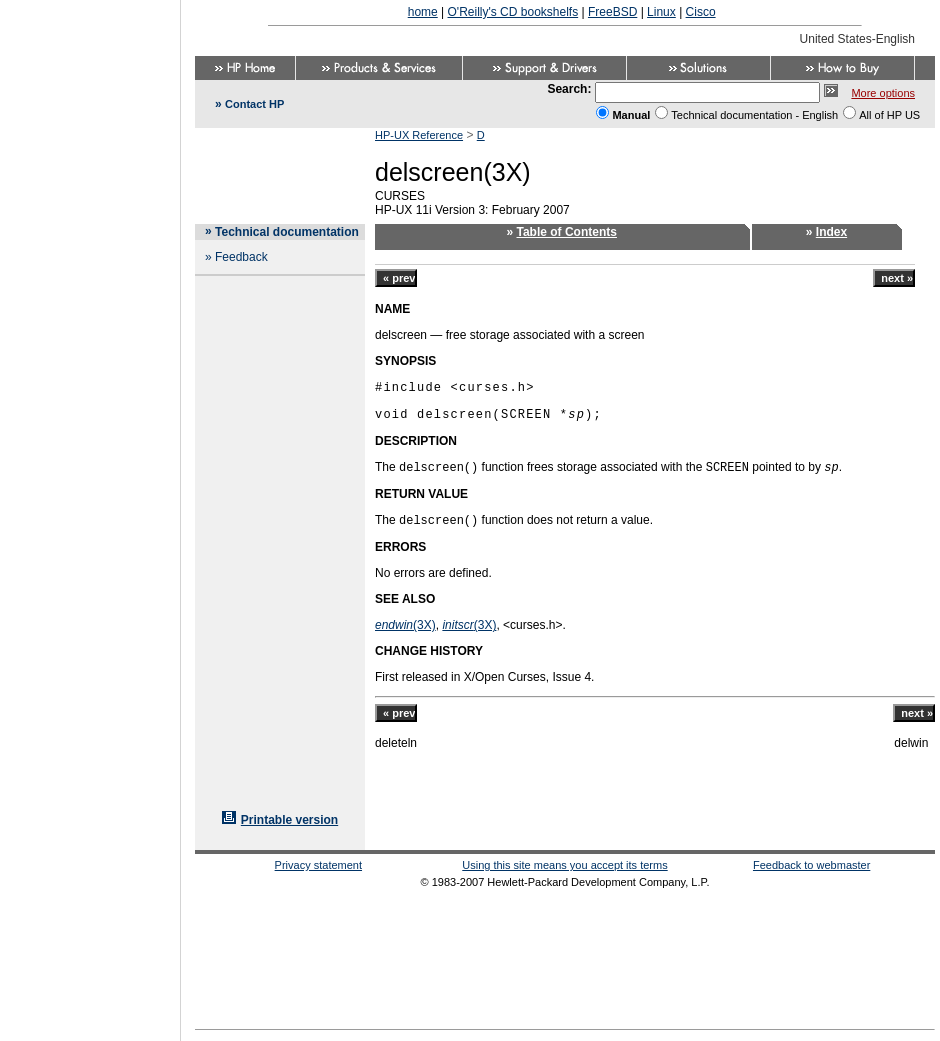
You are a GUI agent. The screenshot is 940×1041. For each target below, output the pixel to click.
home (423, 12)
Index (831, 232)
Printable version (289, 820)
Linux (661, 12)
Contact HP (254, 104)
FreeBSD (612, 12)
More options (883, 93)
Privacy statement (318, 865)
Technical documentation (287, 232)
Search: (569, 89)
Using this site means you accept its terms (564, 865)
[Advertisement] (90, 514)
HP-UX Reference (419, 135)
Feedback (241, 257)
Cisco (701, 12)
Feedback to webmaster (811, 865)
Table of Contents (567, 232)
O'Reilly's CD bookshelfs (513, 12)
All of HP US (889, 115)
